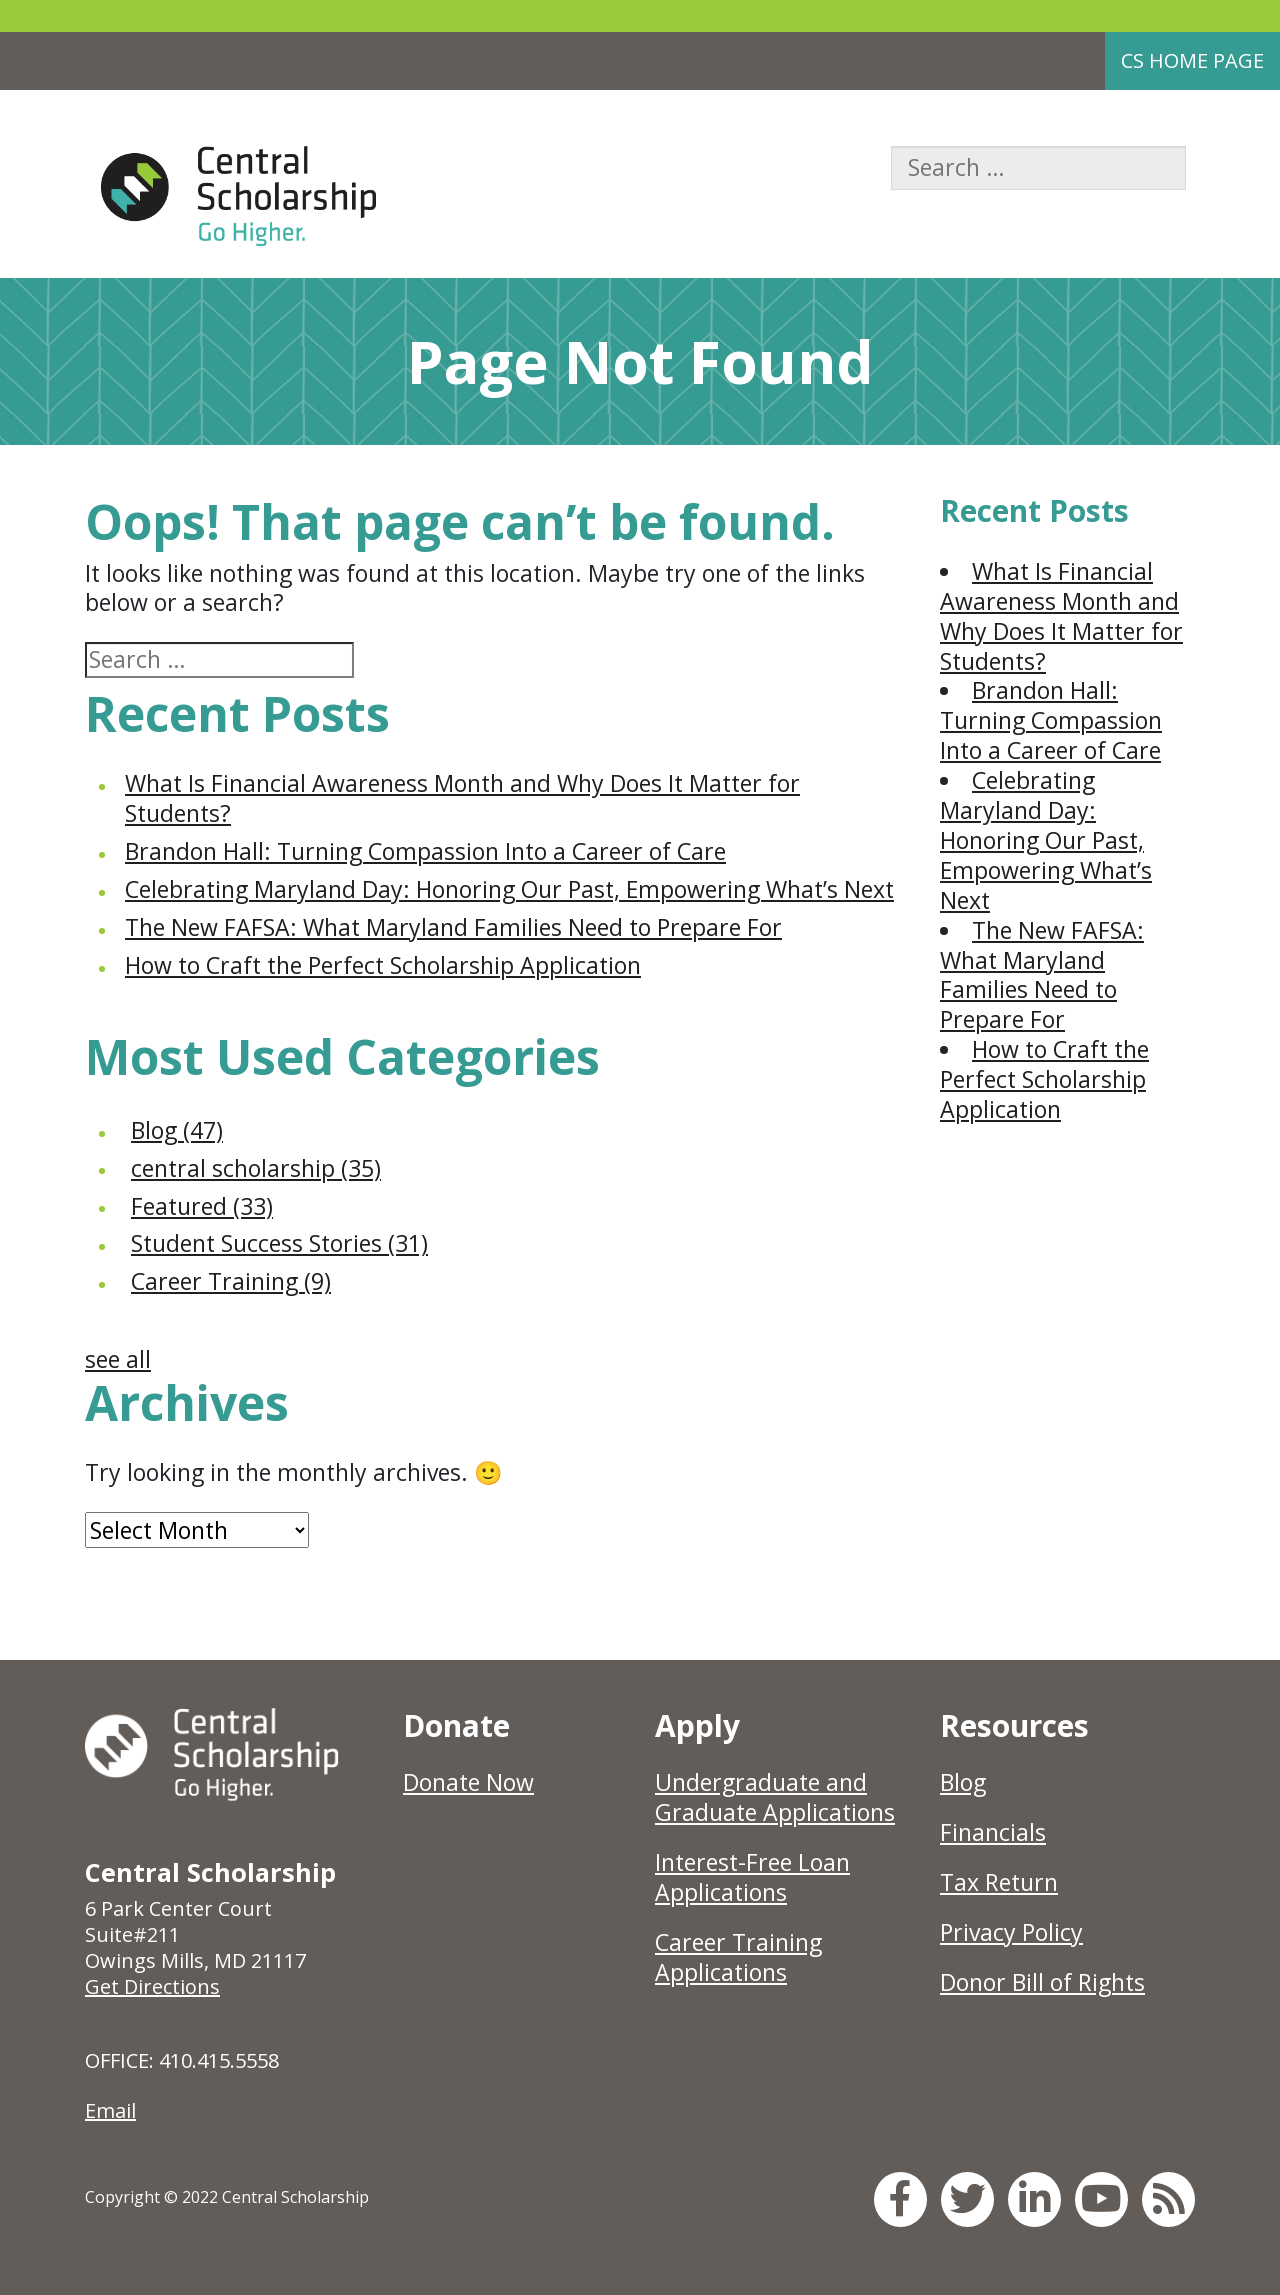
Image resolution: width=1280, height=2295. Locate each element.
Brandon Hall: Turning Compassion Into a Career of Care (425, 851)
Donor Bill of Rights (1042, 1982)
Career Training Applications (738, 1957)
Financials (993, 1832)
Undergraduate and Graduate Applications (775, 1797)
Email (110, 2110)
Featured (202, 1206)
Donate (456, 1726)
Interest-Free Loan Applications (752, 1877)
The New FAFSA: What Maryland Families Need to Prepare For (453, 927)
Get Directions (152, 1986)
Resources (1014, 1726)
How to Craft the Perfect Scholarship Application (383, 965)
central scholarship (256, 1168)
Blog (177, 1130)
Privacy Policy (1011, 1932)
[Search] (1038, 168)
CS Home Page (1192, 60)
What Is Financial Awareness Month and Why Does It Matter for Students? (462, 798)
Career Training (231, 1281)
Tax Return (999, 1882)
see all (118, 1359)
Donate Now (468, 1782)
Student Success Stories (279, 1243)
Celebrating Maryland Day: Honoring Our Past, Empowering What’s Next (509, 889)
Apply (697, 1726)
